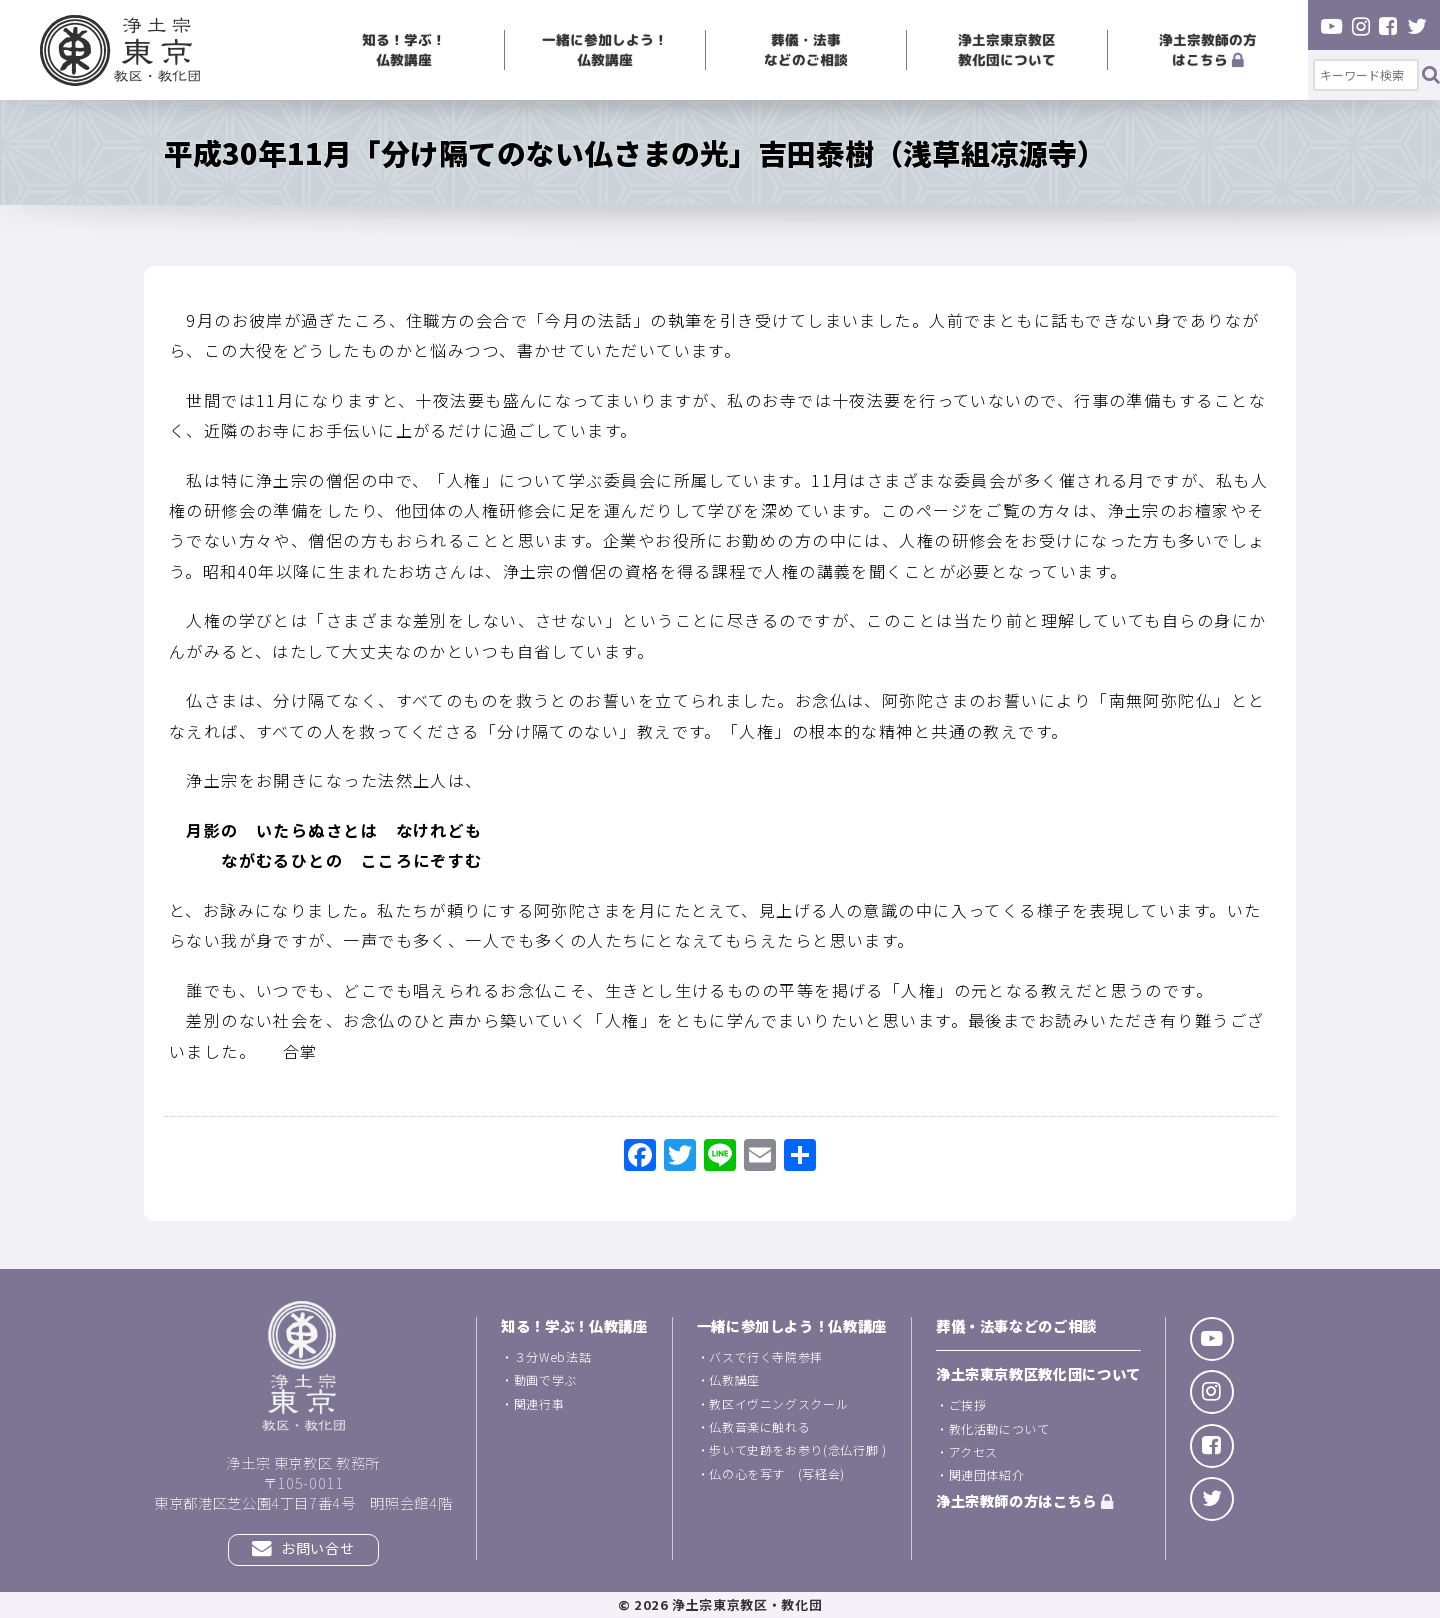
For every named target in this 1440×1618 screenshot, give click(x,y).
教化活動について (999, 1428)
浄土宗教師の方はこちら (1208, 49)
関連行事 (539, 1403)
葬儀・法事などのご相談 (806, 49)
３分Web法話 (552, 1356)
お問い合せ (303, 1548)
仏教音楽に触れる (759, 1426)
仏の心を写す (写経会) (777, 1473)
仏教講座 (734, 1379)
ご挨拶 (968, 1404)
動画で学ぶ (545, 1379)
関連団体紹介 (987, 1474)
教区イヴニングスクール (778, 1403)
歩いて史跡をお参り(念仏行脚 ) (797, 1449)
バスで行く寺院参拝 (766, 1356)
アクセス (974, 1451)
